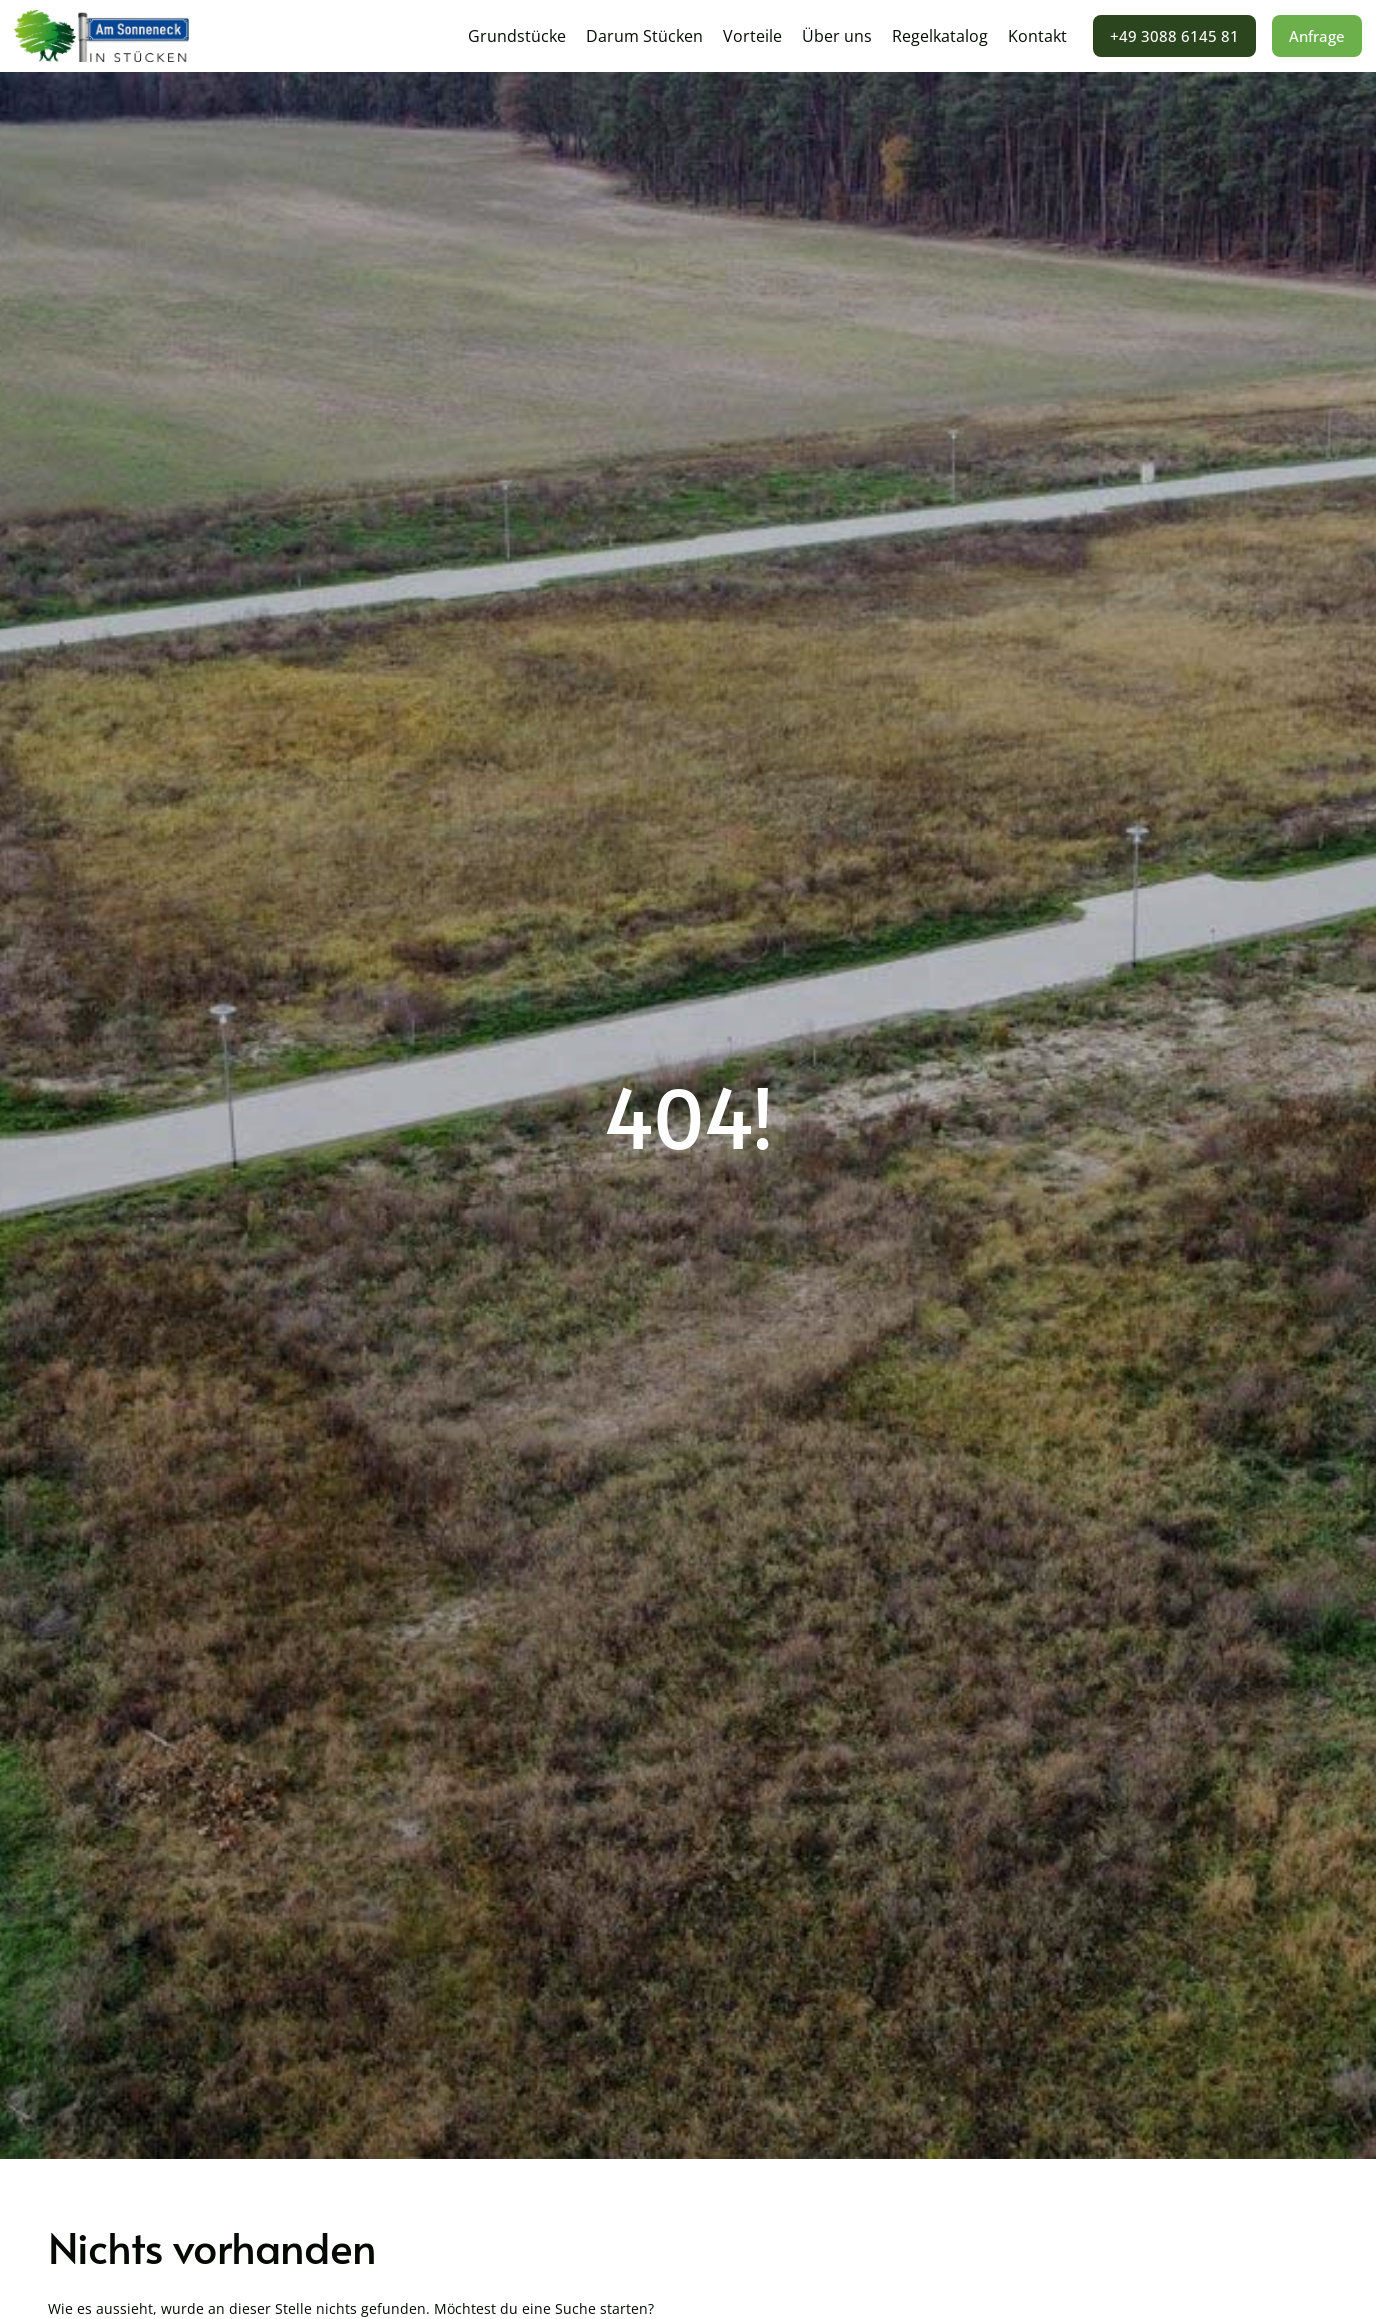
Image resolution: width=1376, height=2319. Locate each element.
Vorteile (752, 36)
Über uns (837, 36)
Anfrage (1317, 36)
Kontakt (1037, 36)
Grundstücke (517, 36)
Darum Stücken (644, 36)
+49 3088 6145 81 (1174, 36)
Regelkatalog (940, 36)
